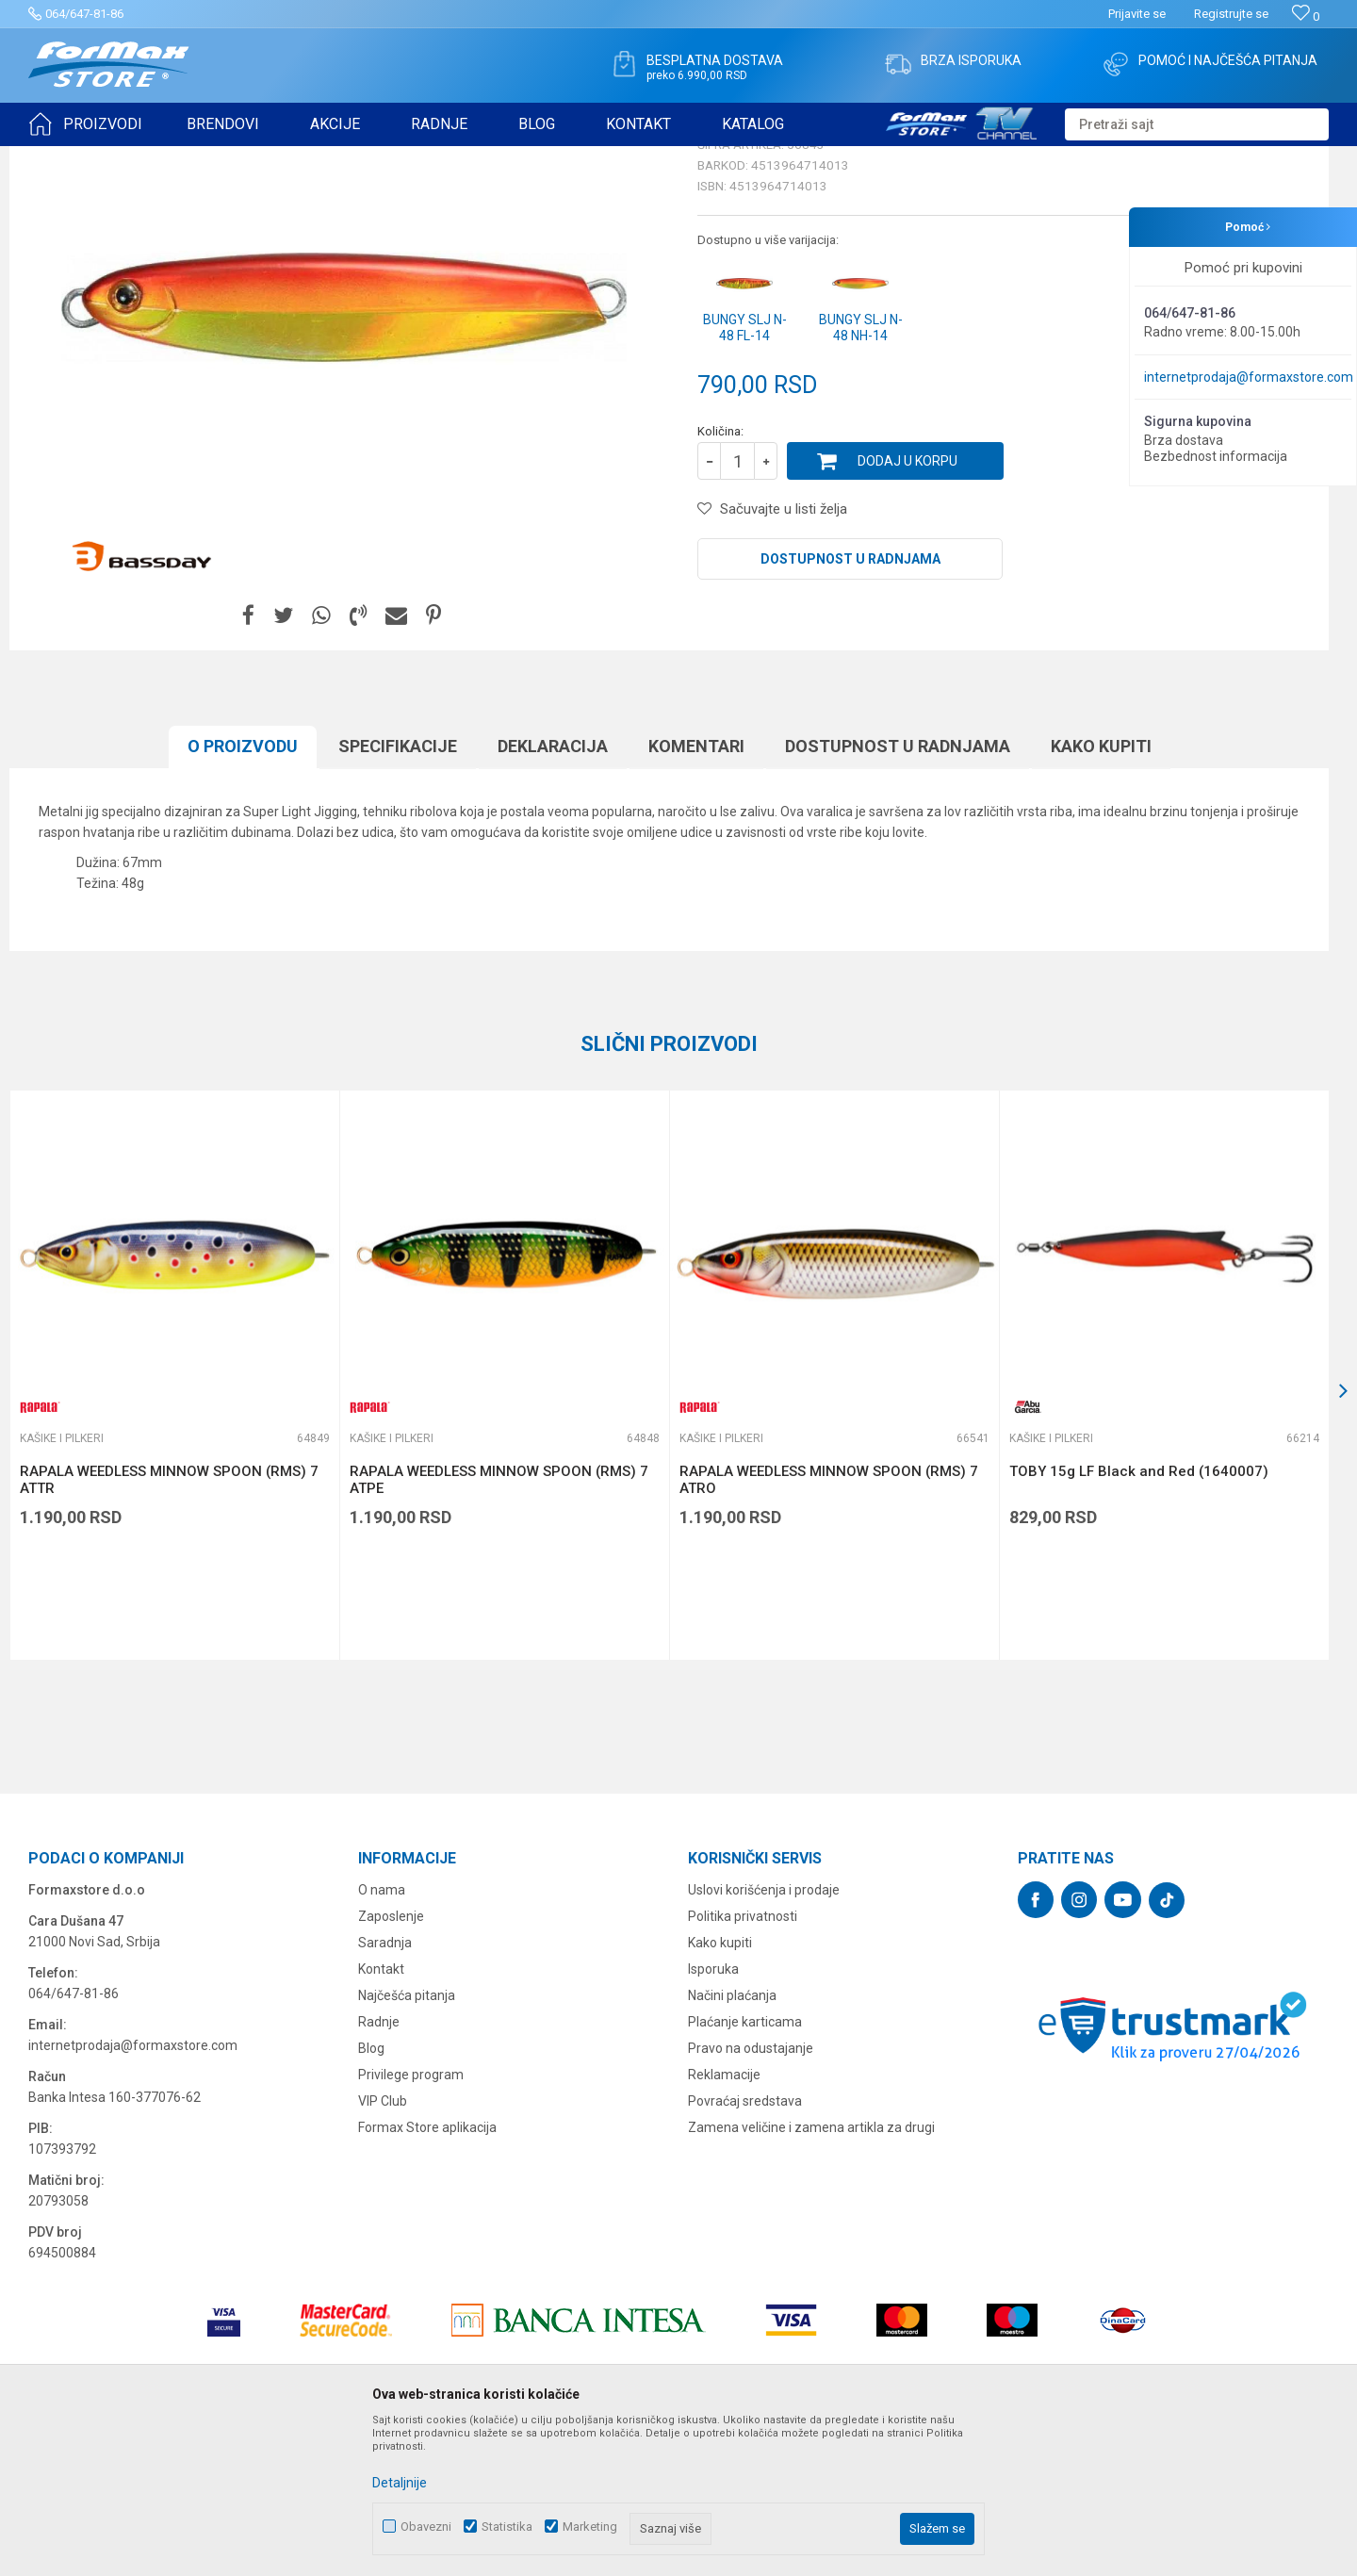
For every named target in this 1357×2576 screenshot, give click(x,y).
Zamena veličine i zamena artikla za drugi (811, 2273)
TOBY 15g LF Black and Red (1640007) (1138, 1617)
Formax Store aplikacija (427, 2273)
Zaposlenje (391, 2062)
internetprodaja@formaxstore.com (1248, 377)
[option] (174, 1521)
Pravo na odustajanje (750, 2194)
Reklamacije (724, 2220)
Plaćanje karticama (745, 2167)
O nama (381, 2035)
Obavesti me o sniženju (1230, 520)
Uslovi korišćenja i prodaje (764, 2035)
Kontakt (381, 2115)
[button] (1197, 124)
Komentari (696, 892)
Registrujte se (1231, 14)
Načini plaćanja (732, 2141)
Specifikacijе (397, 892)
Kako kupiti (1101, 892)
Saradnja (385, 2088)
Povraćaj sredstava (745, 2247)
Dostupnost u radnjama (850, 705)
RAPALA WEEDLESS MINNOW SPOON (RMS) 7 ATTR (169, 1626)
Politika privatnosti (742, 2062)
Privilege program (411, 2220)
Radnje (379, 2167)
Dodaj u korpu (907, 607)
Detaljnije (399, 2482)
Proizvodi (135, 158)
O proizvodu (243, 892)
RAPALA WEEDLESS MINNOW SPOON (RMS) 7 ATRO (828, 1626)
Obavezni (426, 2526)
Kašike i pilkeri (276, 158)
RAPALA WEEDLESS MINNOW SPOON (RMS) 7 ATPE (499, 1626)
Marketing (590, 2526)
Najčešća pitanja (406, 2141)
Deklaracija (553, 892)
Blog (371, 2194)
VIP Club (382, 2247)
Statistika (507, 2526)
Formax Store (62, 158)
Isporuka (713, 2115)
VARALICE (199, 158)
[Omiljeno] (1305, 16)
